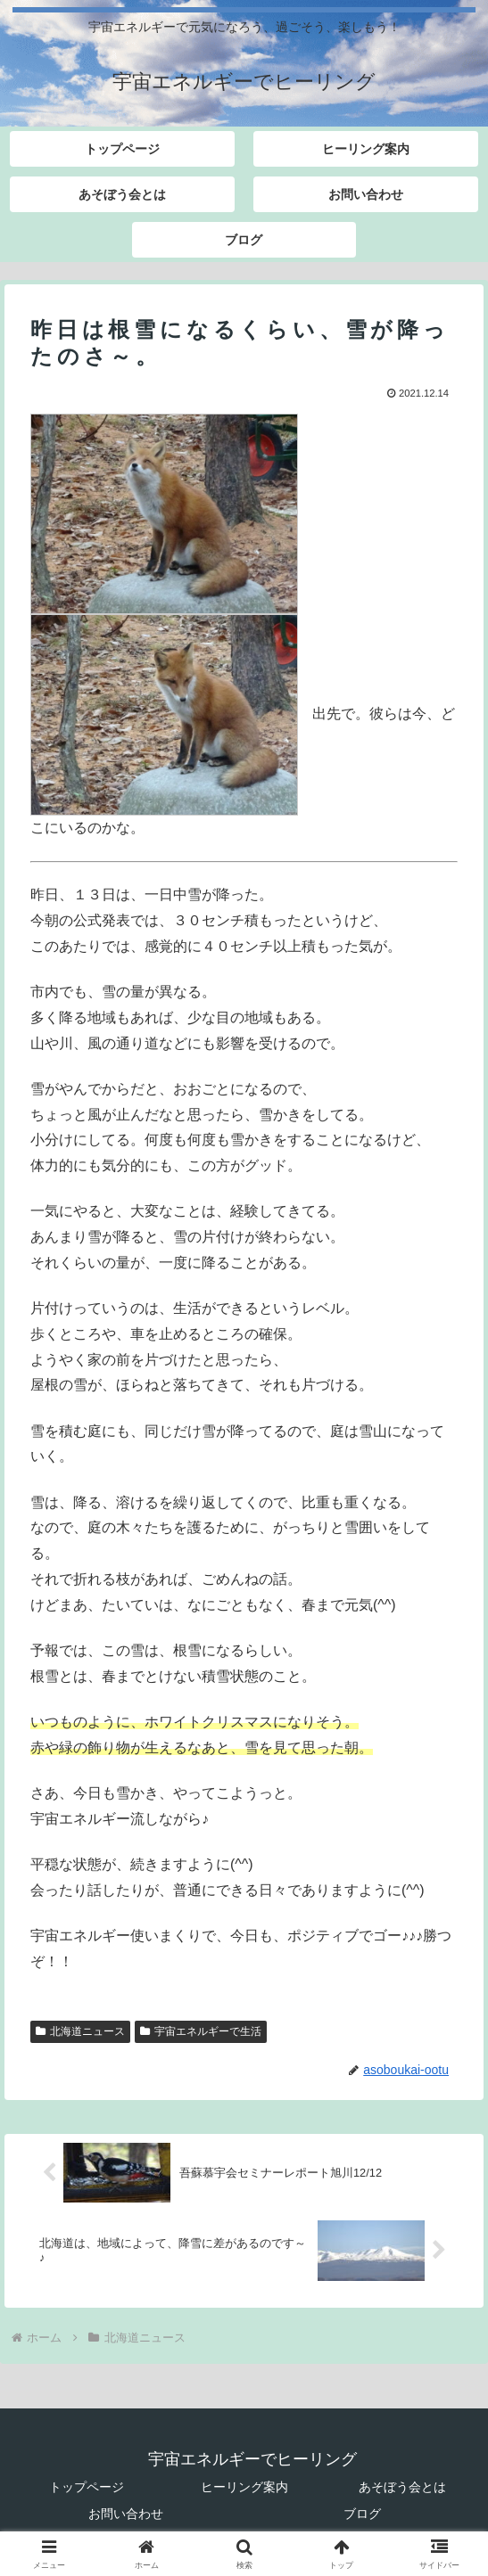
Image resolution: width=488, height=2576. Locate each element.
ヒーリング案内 (244, 2487)
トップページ (86, 2487)
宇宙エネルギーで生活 (200, 2031)
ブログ (362, 2513)
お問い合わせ (125, 2513)
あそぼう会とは (402, 2487)
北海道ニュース (80, 2031)
